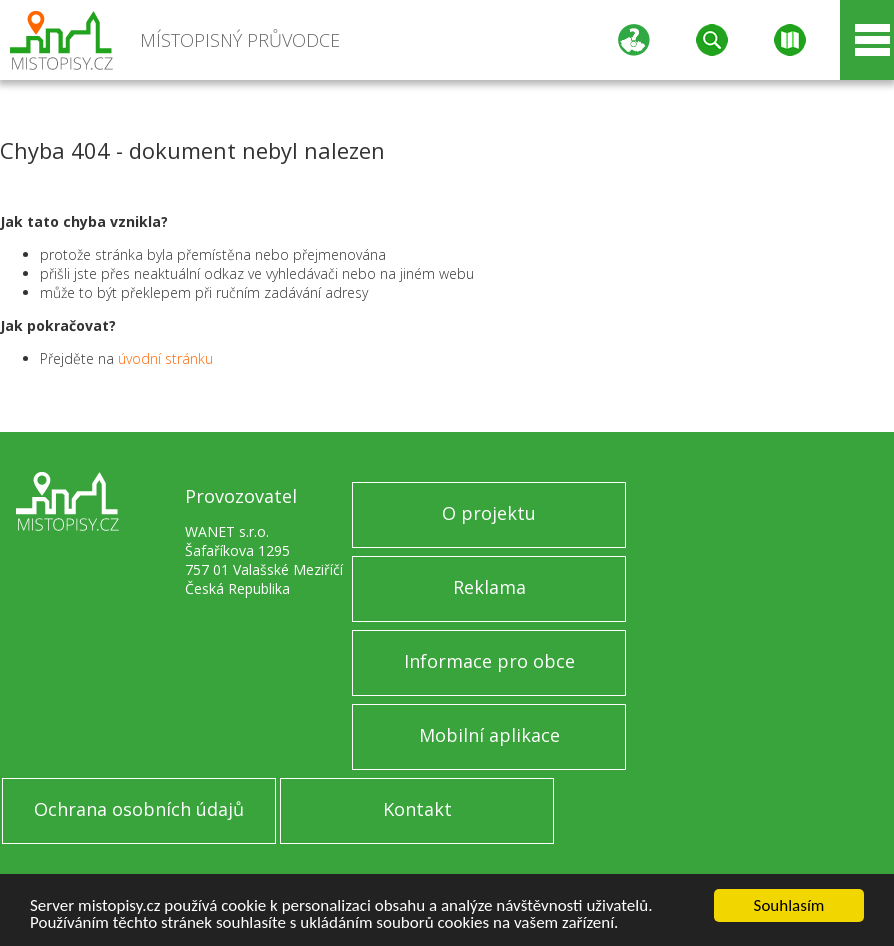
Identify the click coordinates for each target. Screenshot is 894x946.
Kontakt (417, 809)
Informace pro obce (489, 661)
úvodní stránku (165, 358)
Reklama (489, 587)
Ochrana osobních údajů (139, 809)
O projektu (489, 513)
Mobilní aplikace (489, 735)
